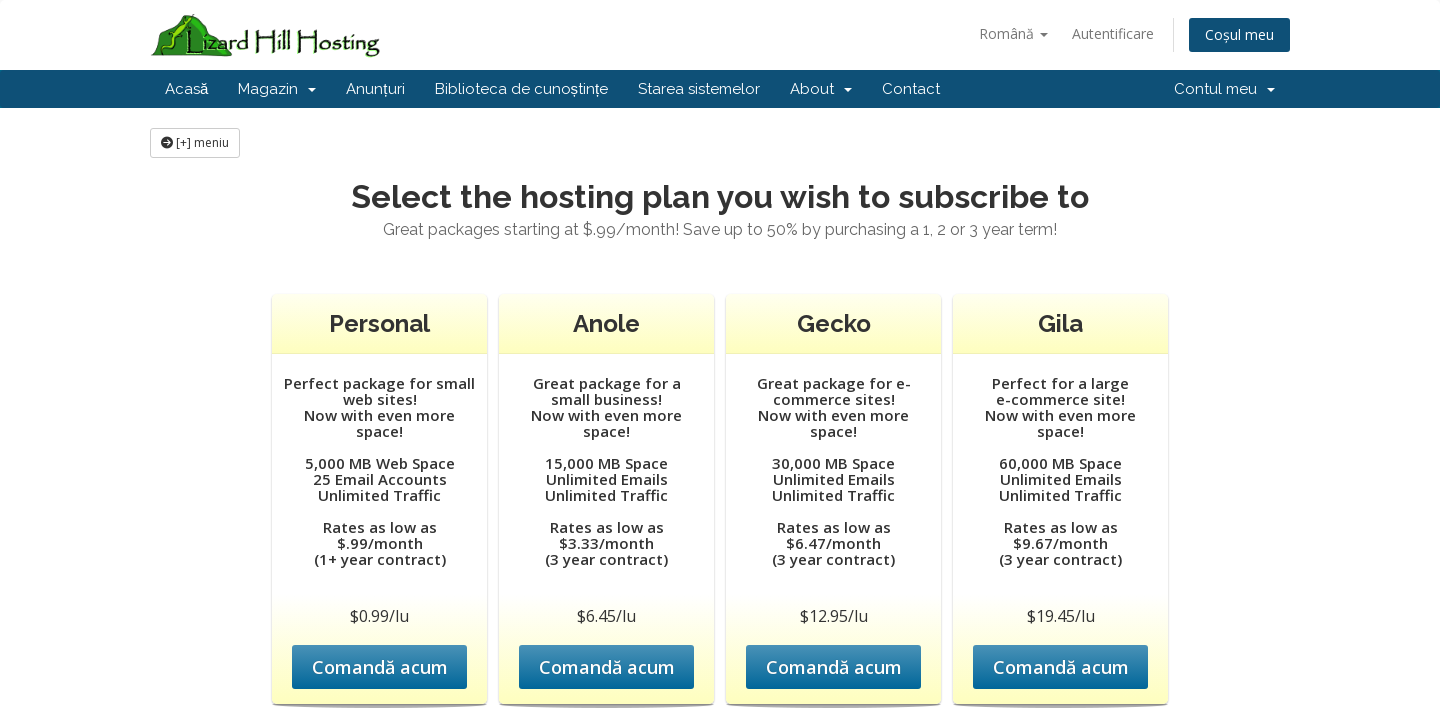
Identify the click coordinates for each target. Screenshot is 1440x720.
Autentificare (1113, 33)
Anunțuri (375, 89)
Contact (911, 89)
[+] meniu (195, 142)
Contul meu (1224, 89)
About (821, 89)
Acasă (186, 89)
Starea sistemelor (699, 89)
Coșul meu (1239, 34)
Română (1013, 33)
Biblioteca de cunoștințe (522, 89)
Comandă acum (380, 667)
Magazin (277, 89)
